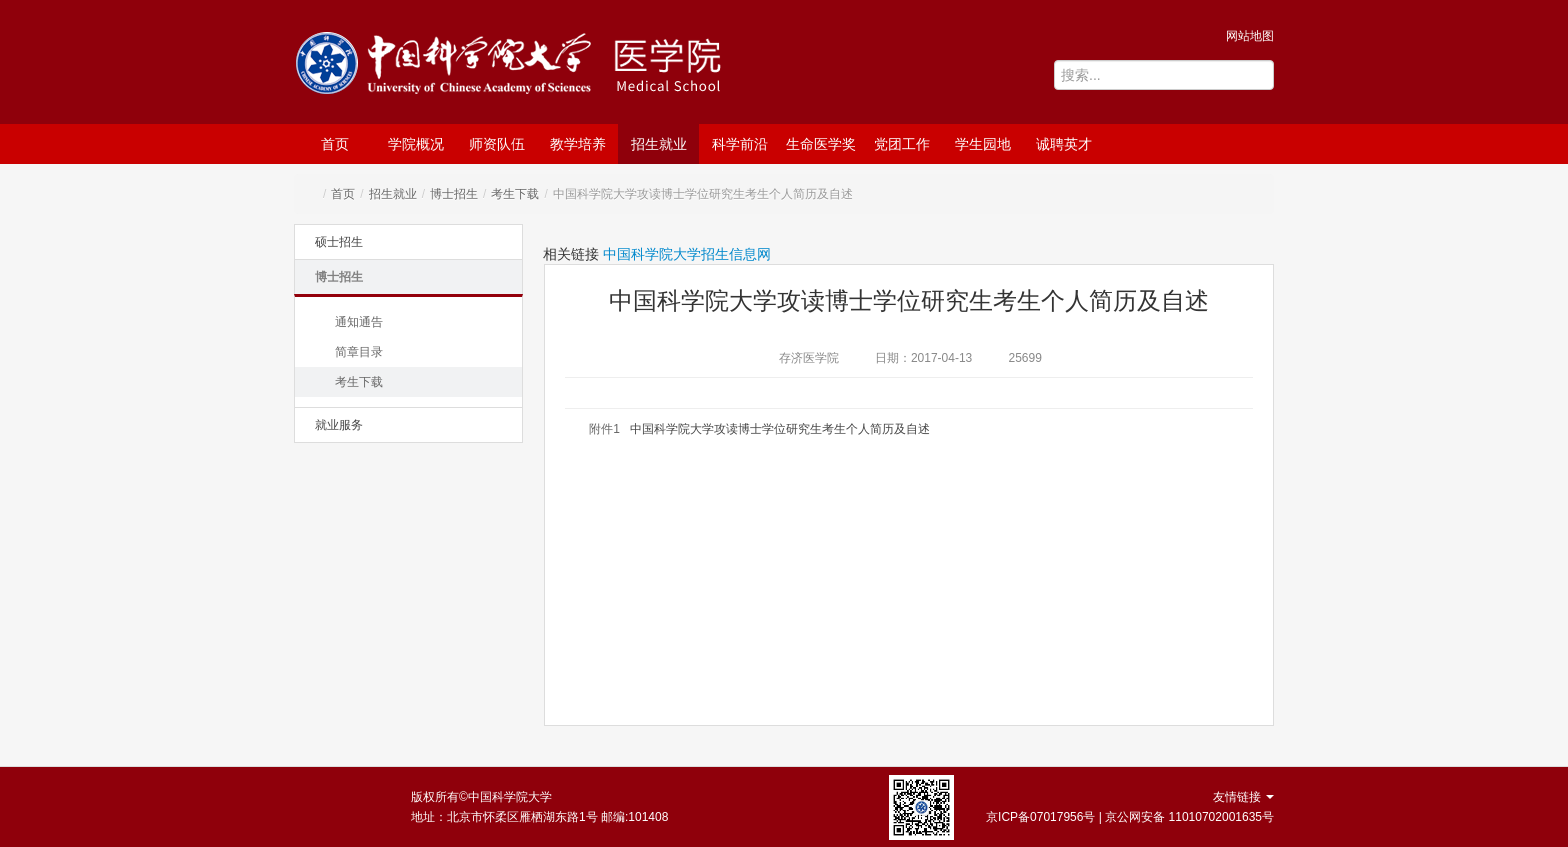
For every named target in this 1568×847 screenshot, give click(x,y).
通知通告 (359, 322)
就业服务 (339, 425)
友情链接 (1243, 797)
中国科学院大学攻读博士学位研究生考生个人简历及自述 (780, 429)
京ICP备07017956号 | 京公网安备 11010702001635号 (1130, 817)
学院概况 (416, 144)
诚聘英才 (1064, 144)
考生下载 (515, 194)
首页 (335, 144)
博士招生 (454, 194)
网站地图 (1250, 36)
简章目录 (359, 352)
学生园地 (983, 144)
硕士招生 (339, 242)
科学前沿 (740, 144)
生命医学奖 (821, 144)
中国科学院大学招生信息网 (687, 254)
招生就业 (659, 144)
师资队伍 (497, 144)
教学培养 (578, 144)
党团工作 (902, 144)
